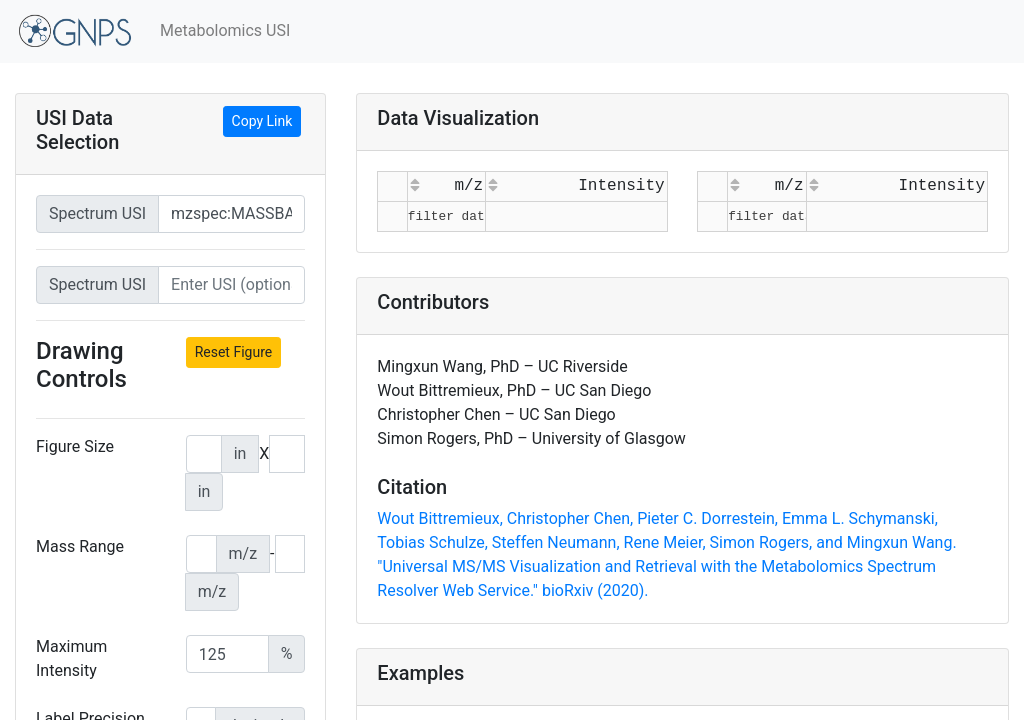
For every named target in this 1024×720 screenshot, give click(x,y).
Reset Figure (234, 352)
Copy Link (262, 121)
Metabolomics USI (225, 30)
